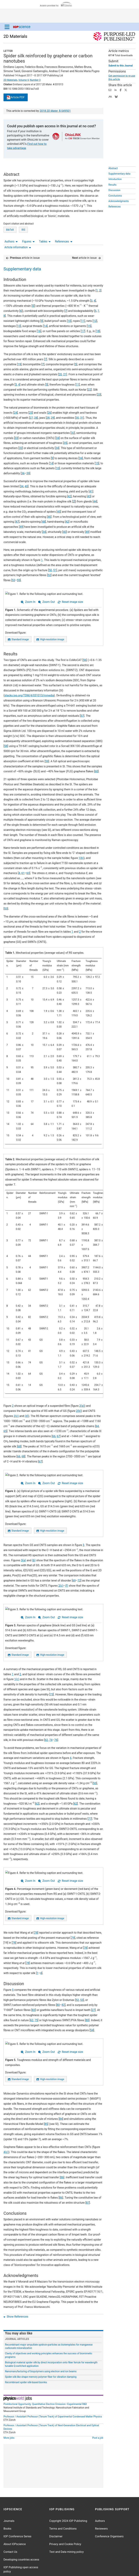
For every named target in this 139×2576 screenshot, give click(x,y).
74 (50, 1722)
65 (5, 1423)
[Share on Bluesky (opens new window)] (116, 96)
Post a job (97, 2410)
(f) (66, 1573)
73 (51, 1677)
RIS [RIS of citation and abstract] (23, 242)
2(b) (78, 1403)
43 (89, 493)
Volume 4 (23, 80)
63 (28, 865)
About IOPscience (15, 2517)
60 (96, 763)
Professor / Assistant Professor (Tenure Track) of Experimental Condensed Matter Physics (53, 2389)
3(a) (23, 1547)
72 (79, 1568)
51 (54, 567)
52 (49, 572)
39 (28, 470)
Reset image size (70, 594)
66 (53, 1428)
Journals (9, 2493)
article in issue (23, 255)
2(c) (16, 1408)
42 (69, 493)
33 (16, 435)
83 (33, 1987)
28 (35, 415)
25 (30, 410)
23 (98, 391)
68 (19, 1438)
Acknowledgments (119, 209)
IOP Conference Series (17, 2509)
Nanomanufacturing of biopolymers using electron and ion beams (41, 2344)
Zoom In (28, 594)
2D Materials (15, 36)
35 (65, 440)
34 (57, 435)
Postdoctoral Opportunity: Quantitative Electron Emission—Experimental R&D (45, 2376)
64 (97, 1418)
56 (84, 652)
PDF (15, 97)
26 (49, 410)
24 (15, 410)
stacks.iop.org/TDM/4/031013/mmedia (29, 687)
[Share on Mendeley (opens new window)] (110, 96)
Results (113, 192)
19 (19, 361)
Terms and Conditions (63, 2501)
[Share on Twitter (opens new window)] (125, 89)
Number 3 (35, 80)
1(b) (81, 850)
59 (46, 753)
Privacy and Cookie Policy (65, 2517)
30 (77, 415)
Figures (28, 168)
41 (91, 488)
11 (82, 318)
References (63, 168)
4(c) (6, 2124)
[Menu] (7, 27)
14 (45, 323)
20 (60, 371)
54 (91, 2008)
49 (21, 524)
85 (46, 2096)
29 (52, 415)
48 (43, 519)
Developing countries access (21, 2532)
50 (50, 567)
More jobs (9, 2410)
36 (23, 470)
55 (18, 577)
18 (97, 328)
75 (36, 1998)
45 (58, 509)
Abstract (113, 176)
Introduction (115, 187)
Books (7, 2501)
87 (87, 2175)
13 (18, 323)
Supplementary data (119, 181)
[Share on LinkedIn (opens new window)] (115, 89)
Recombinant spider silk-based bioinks (26, 2355)
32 (72, 430)
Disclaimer (55, 2509)
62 (46, 1722)
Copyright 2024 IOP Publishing (68, 2493)
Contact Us (10, 2524)
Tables (44, 168)
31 (81, 415)
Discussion (114, 198)
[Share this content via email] (110, 89)
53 (13, 577)
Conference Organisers (109, 2509)
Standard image (18, 631)
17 (82, 328)
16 (38, 328)
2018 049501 (55, 111)
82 (63, 1982)
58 (5, 738)
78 (36, 1910)
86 (62, 2150)
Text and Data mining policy (66, 2524)
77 (89, 1801)
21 (64, 371)
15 (89, 323)
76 (55, 1722)
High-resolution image (50, 631)
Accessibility (11, 2552)
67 (58, 1428)
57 (82, 708)
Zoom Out (46, 594)
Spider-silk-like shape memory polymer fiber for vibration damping (40, 2349)
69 (74, 1568)
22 (89, 387)
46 (49, 514)
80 (58, 1982)
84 (60, 2091)
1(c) (16, 1661)
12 (94, 318)
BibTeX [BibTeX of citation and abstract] (10, 242)
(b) (34, 1547)
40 (26, 483)
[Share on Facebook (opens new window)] (120, 89)
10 (69, 318)
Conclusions (115, 203)
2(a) (81, 1398)
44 (95, 498)
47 (17, 519)
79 (72, 1915)
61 (23, 865)
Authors (11, 168)
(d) (26, 1408)
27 (31, 415)
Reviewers (101, 2501)
